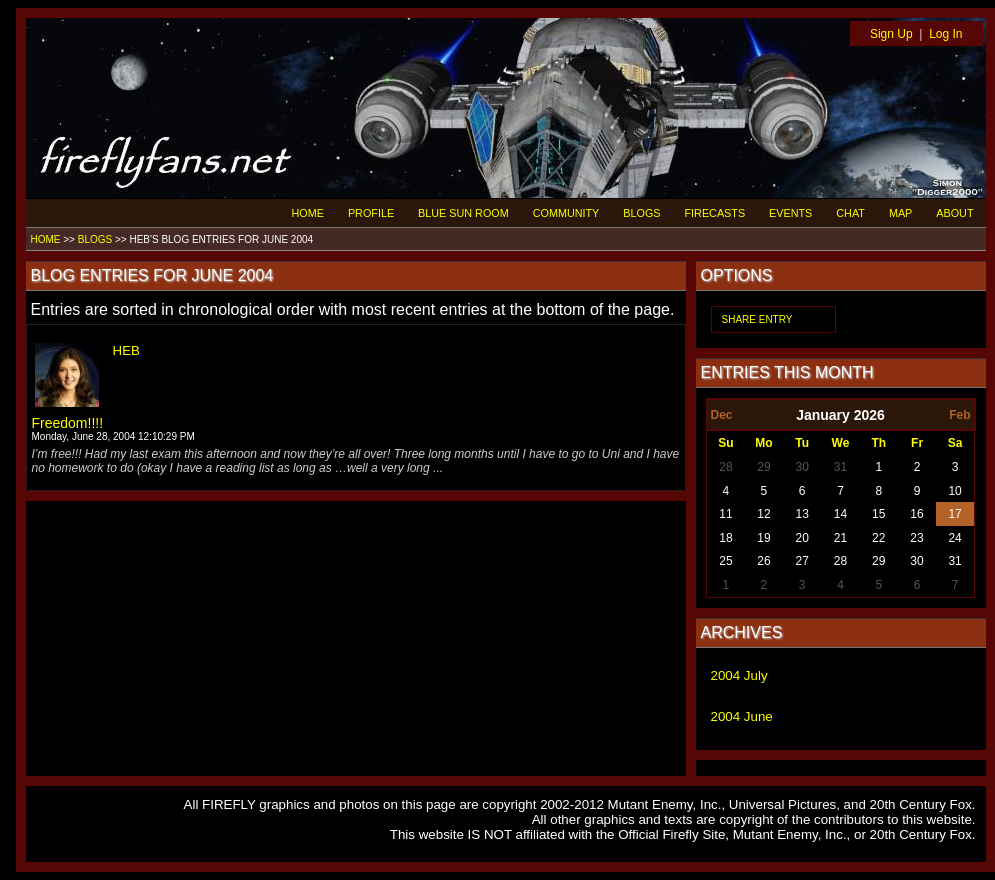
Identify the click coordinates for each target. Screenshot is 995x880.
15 (878, 514)
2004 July (739, 675)
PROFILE (371, 213)
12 (763, 514)
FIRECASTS (715, 213)
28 (725, 467)
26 (763, 561)
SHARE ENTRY (757, 319)
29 (763, 467)
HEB (126, 350)
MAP (900, 213)
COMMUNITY (566, 213)
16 (916, 514)
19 (763, 538)
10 (954, 491)
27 (802, 561)
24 (954, 538)
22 (878, 538)
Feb (959, 415)
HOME (308, 213)
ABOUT (954, 213)
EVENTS (790, 213)
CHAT (850, 213)
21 (840, 538)
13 (802, 514)
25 (725, 561)
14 (840, 514)
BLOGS (641, 213)
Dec (722, 415)
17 (954, 514)
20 (802, 538)
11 (725, 514)
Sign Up (891, 34)
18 (725, 538)
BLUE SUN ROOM (463, 213)
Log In (945, 34)
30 (802, 467)
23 (916, 538)
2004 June (742, 716)
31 (840, 467)
